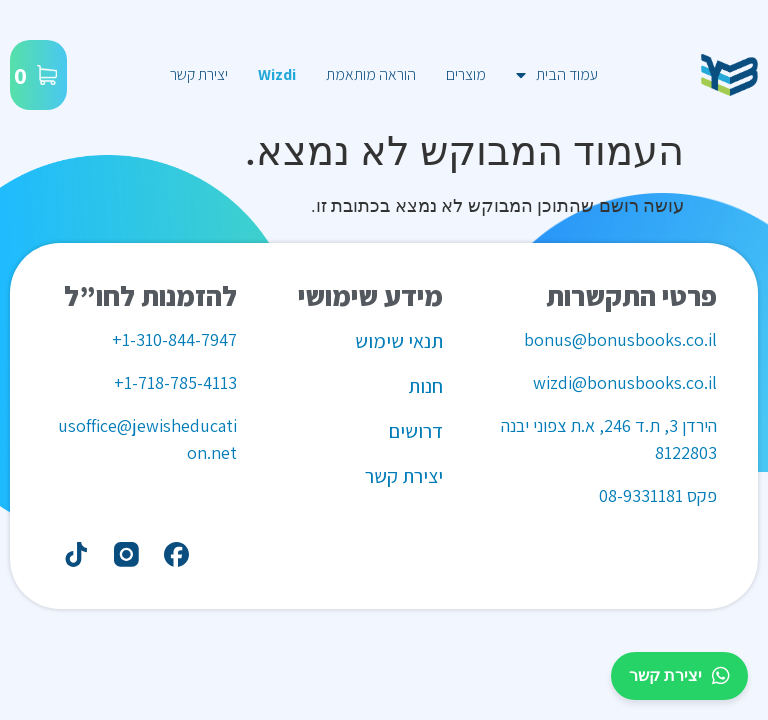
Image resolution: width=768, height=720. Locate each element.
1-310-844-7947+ (174, 339)
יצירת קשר (199, 74)
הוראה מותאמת (371, 74)
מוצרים (466, 74)
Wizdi (277, 74)
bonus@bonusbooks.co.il (620, 339)
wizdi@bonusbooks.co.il (625, 382)
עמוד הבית (557, 75)
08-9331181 (641, 495)
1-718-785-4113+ (175, 382)
